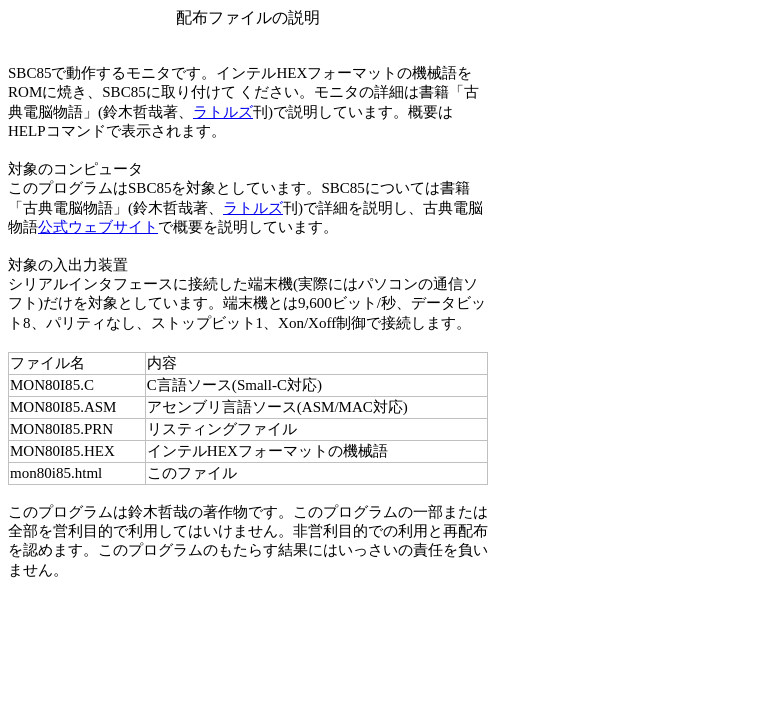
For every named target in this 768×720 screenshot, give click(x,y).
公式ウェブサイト (98, 227)
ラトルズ (223, 112)
